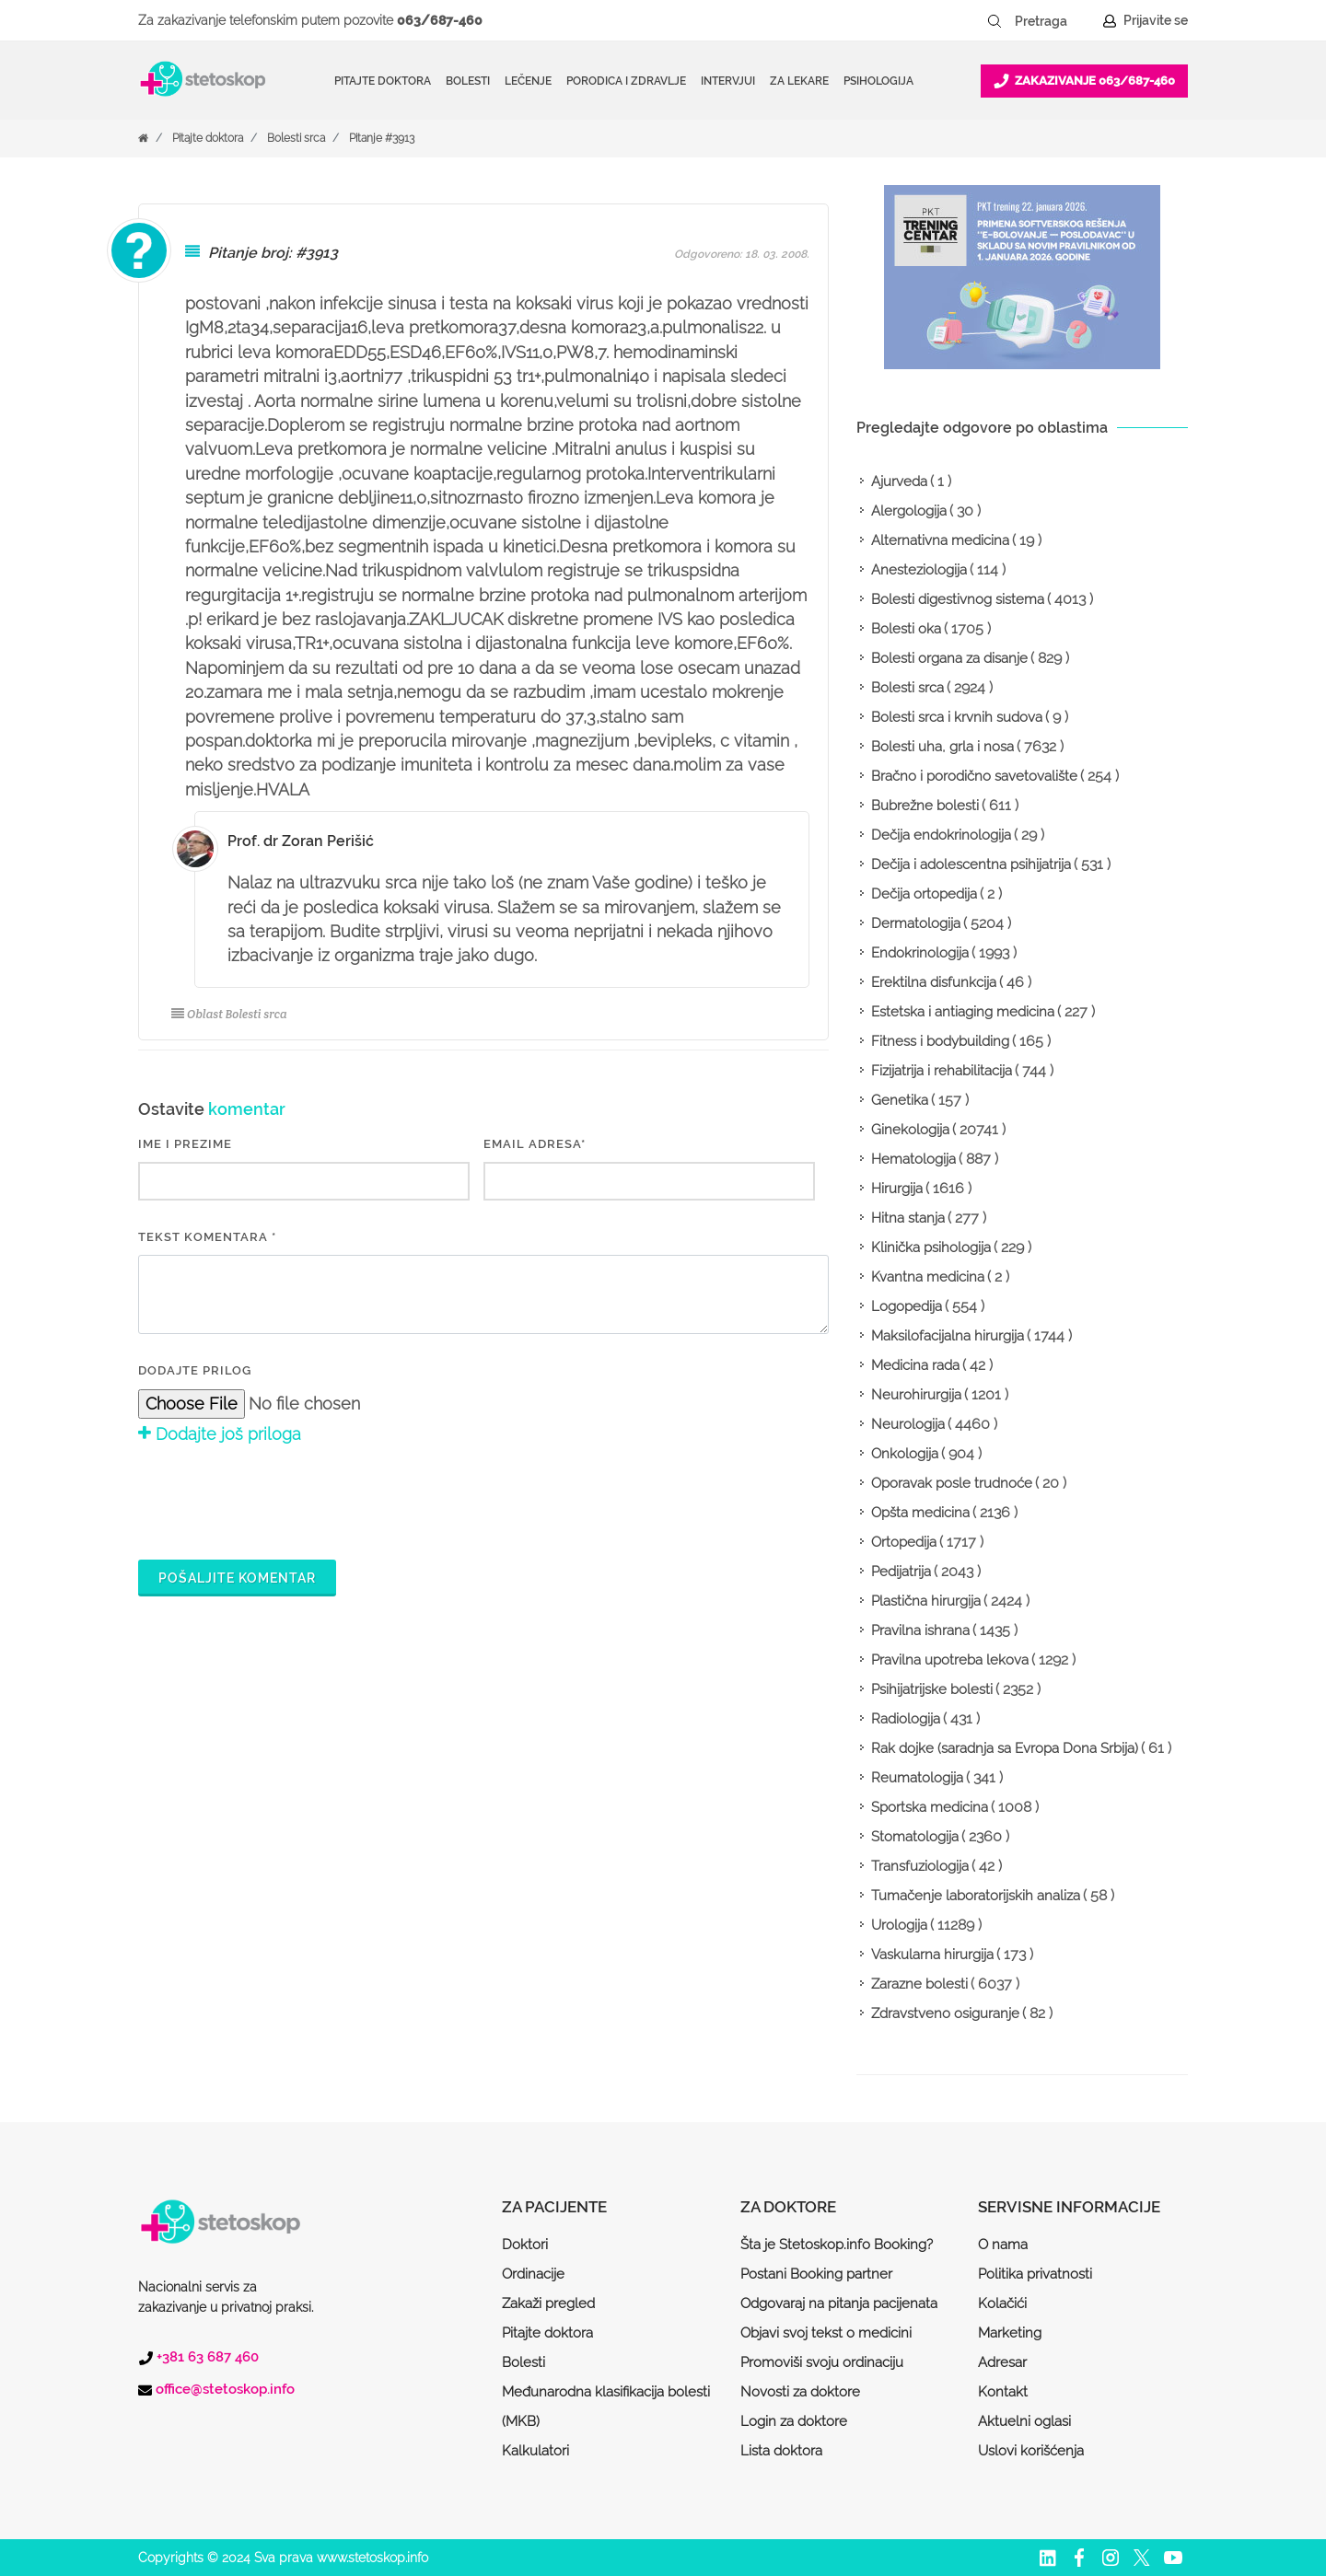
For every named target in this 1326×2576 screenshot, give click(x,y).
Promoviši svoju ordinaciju (821, 2362)
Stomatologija (915, 1836)
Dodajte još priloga (219, 1434)
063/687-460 (440, 20)
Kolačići (1002, 2303)
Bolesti (523, 2362)
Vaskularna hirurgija (932, 1954)
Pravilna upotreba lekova (950, 1660)
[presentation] (278, 1500)
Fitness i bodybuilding (940, 1041)
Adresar (1002, 2362)
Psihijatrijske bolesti (932, 1689)
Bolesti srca (296, 138)
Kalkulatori (535, 2451)
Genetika (899, 1100)
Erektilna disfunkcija (933, 982)
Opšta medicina (920, 1512)
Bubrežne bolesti (925, 805)
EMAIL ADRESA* (534, 1144)
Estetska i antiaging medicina (962, 1012)
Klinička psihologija (931, 1247)
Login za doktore (793, 2421)
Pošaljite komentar (237, 1578)
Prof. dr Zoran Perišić (300, 841)
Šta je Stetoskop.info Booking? (836, 2244)
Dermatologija (915, 923)
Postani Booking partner (816, 2274)
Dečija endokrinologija (941, 835)
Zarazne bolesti (919, 1984)
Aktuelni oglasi (1024, 2421)
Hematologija (913, 1159)
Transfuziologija (920, 1866)
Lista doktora (781, 2451)
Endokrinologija (920, 953)
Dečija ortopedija (924, 894)
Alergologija (909, 511)
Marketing (1009, 2333)
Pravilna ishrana (920, 1630)
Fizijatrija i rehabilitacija (941, 1070)
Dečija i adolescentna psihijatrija (971, 864)
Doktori (525, 2244)
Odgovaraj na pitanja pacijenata (838, 2303)
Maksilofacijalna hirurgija (947, 1336)
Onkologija (904, 1453)
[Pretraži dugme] (994, 21)
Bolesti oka (906, 629)
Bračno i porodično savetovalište (974, 776)
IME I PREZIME (185, 1144)
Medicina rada (915, 1365)
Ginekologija (910, 1129)
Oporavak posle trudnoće (951, 1483)
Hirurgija (897, 1188)
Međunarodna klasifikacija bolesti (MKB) (606, 2407)
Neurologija (908, 1424)
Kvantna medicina (927, 1277)
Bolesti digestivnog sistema (957, 599)
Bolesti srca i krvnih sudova (956, 717)
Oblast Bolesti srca (229, 1014)
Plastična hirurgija (926, 1601)
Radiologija (905, 1719)
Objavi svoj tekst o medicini (826, 2333)
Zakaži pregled (548, 2303)
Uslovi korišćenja (1031, 2451)
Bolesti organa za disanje (949, 658)
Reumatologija (917, 1778)
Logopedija (906, 1306)
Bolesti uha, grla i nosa (942, 746)
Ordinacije (533, 2274)
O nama (1003, 2244)
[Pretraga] (1053, 21)
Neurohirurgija (916, 1395)
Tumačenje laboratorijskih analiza (975, 1895)
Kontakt (1003, 2392)
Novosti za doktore (800, 2392)
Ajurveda (899, 481)
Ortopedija (903, 1542)
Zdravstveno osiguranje (945, 2013)
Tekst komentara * (207, 1237)
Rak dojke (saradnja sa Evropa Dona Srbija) (1004, 1748)
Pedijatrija (901, 1571)
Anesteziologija (919, 570)
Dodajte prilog (194, 1370)
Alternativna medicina (940, 540)
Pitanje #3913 (381, 138)
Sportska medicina (929, 1807)
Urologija (899, 1925)
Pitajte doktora (382, 81)
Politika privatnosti (1035, 2274)
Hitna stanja (908, 1218)
